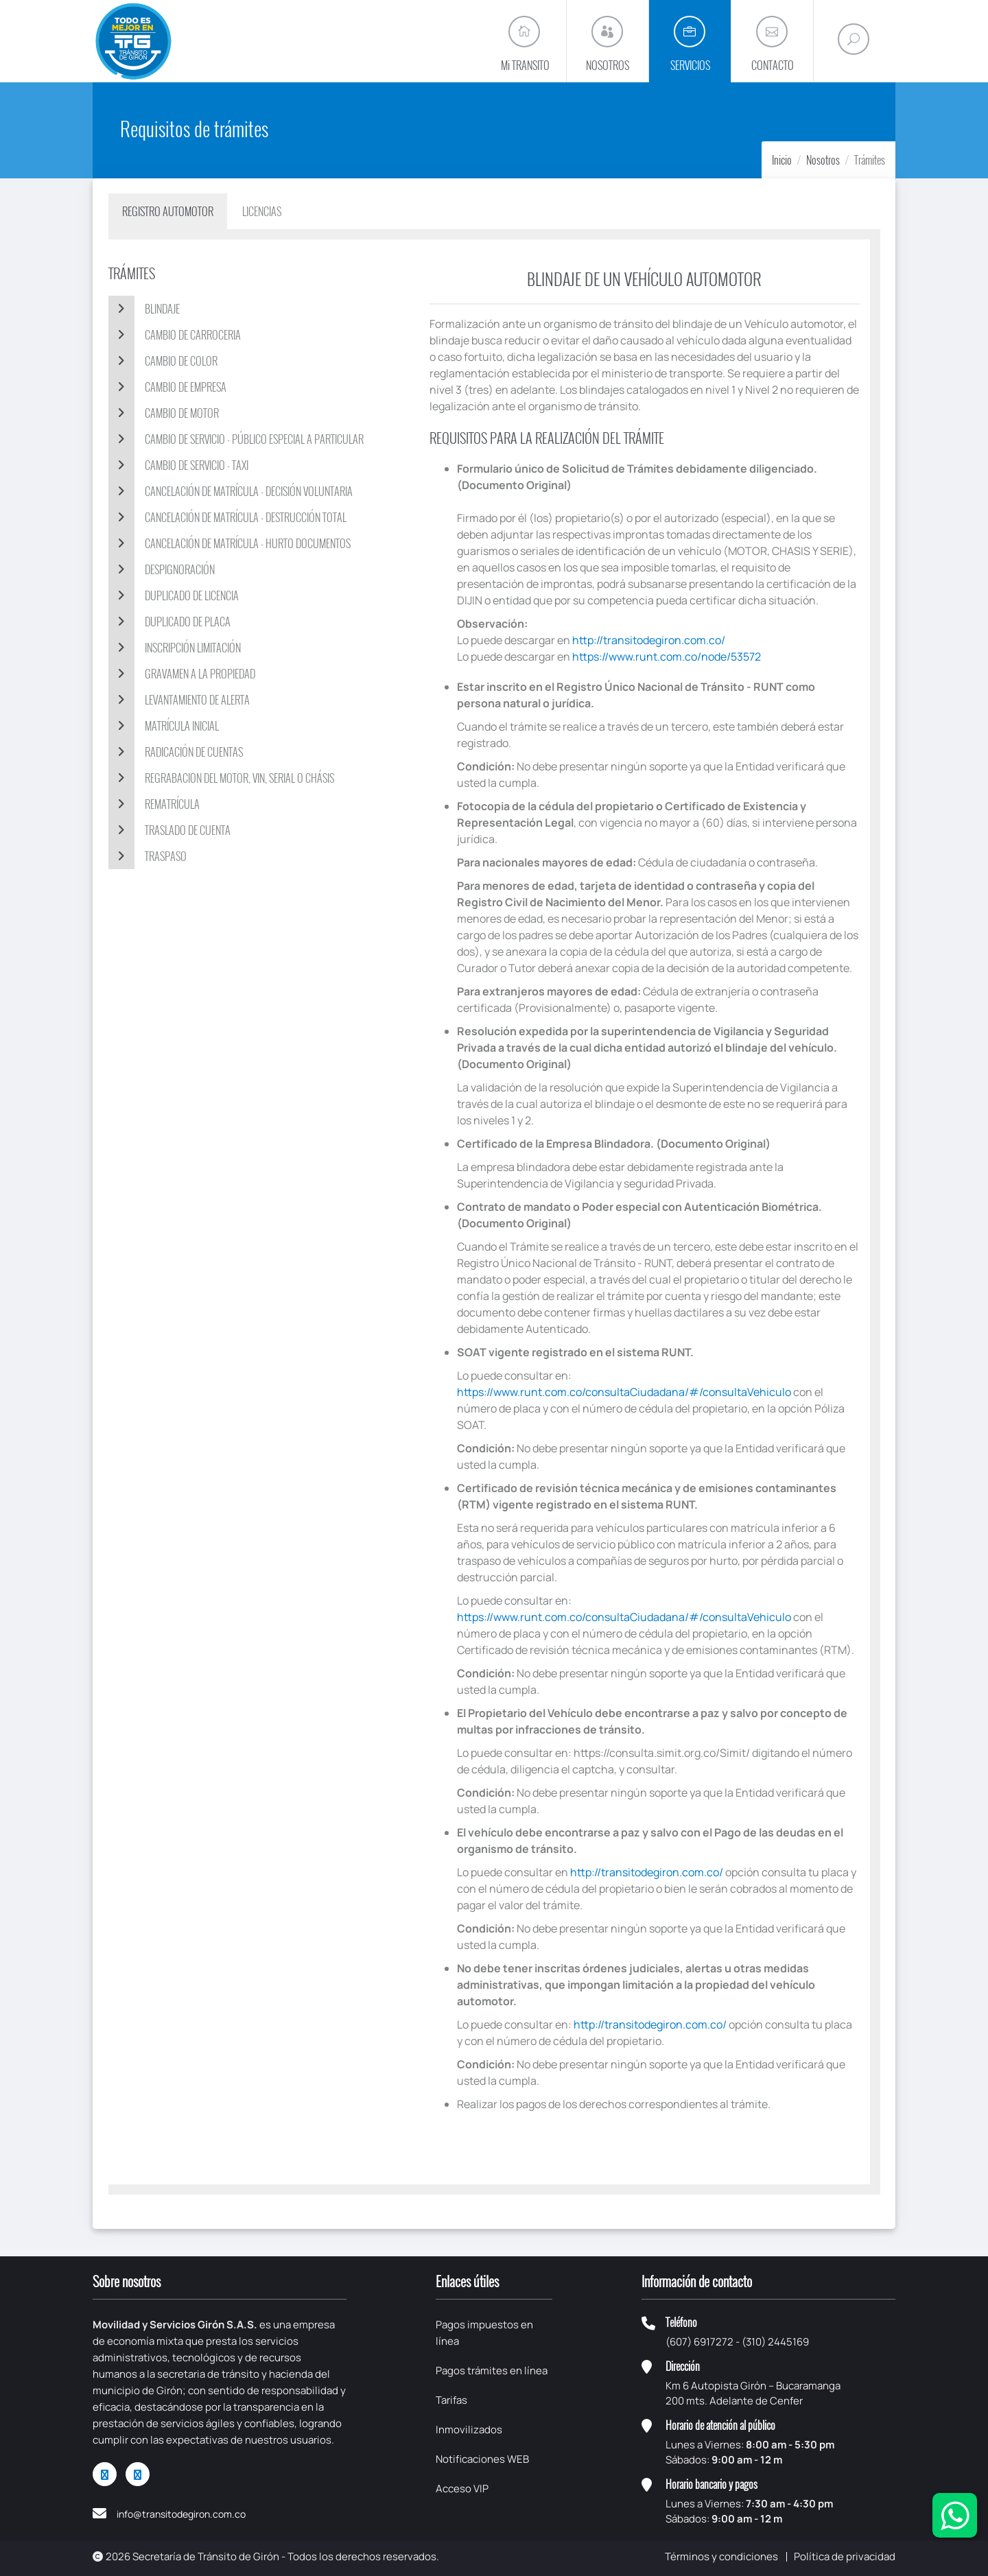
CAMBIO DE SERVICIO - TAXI (178, 465)
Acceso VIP (462, 2488)
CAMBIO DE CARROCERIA (174, 335)
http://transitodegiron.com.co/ (648, 640)
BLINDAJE (144, 309)
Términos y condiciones (721, 2556)
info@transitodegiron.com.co (181, 2513)
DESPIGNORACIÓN (161, 569)
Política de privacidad (844, 2556)
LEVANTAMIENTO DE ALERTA (179, 700)
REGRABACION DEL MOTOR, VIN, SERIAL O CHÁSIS (221, 778)
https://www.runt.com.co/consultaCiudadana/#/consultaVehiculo (624, 1391)
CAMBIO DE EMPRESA (167, 387)
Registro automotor (167, 211)
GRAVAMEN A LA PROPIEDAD (181, 674)
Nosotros (823, 160)
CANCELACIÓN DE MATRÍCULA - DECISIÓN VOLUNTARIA (230, 491)
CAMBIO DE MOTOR (163, 413)
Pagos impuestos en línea (484, 2332)
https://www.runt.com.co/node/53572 (666, 656)
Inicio (782, 160)
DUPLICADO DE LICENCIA (173, 595)
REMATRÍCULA (154, 804)
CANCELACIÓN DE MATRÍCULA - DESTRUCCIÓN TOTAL (227, 517)
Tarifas (451, 2400)
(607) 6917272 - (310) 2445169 (737, 2342)
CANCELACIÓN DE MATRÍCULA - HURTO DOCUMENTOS (229, 543)
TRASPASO (147, 856)
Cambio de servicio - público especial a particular (236, 439)
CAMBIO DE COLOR (162, 361)
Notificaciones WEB (482, 2459)
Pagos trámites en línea (492, 2370)
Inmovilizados (469, 2429)
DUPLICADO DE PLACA (169, 621)
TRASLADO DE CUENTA (169, 830)
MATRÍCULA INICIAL (163, 726)
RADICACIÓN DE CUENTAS (175, 752)
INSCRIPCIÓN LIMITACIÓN (174, 648)
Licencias (261, 211)
